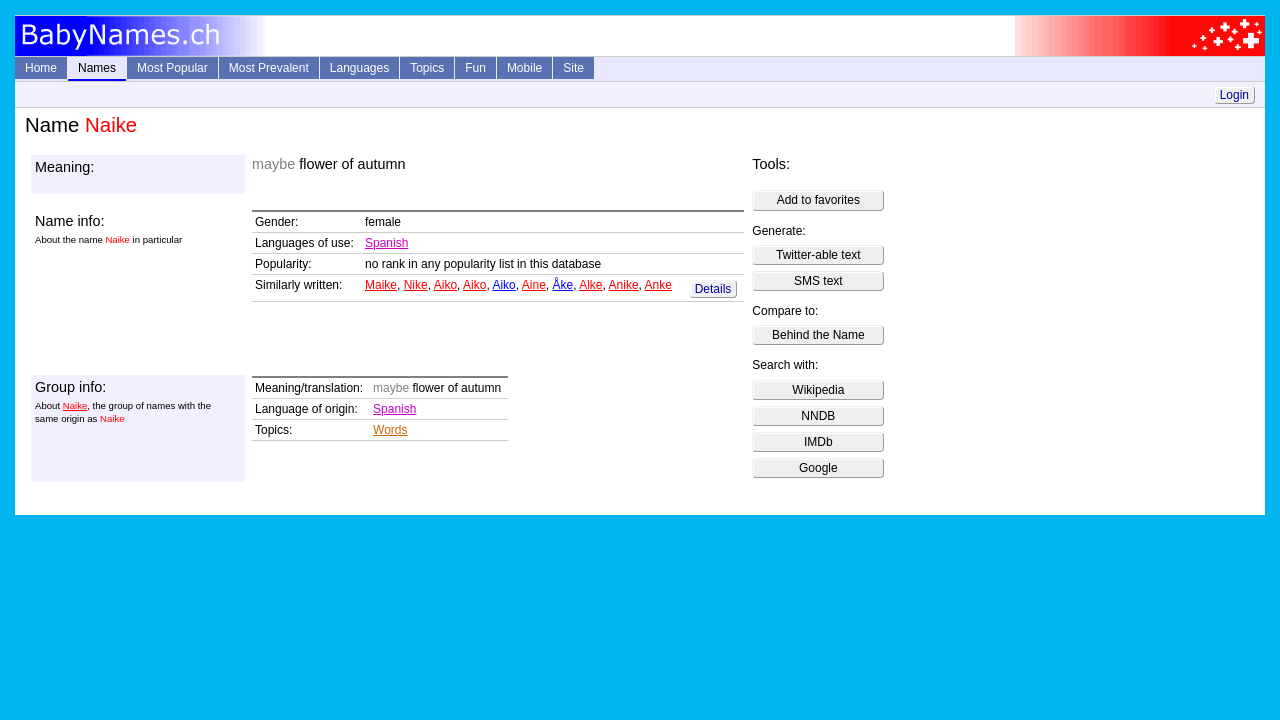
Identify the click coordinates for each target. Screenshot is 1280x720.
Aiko (445, 285)
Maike (381, 285)
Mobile (524, 68)
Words (390, 430)
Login (1234, 95)
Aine (534, 285)
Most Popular (172, 68)
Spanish (386, 243)
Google (818, 468)
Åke (563, 285)
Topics (427, 68)
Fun (475, 68)
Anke (658, 285)
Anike (624, 285)
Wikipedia (818, 390)
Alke (590, 285)
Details (713, 289)
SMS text (818, 281)
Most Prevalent (269, 68)
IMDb (818, 442)
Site (573, 68)
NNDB (818, 416)
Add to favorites (818, 200)
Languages (359, 68)
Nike (416, 285)
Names (97, 68)
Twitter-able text (818, 255)
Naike (75, 405)
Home (41, 68)
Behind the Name (818, 335)
